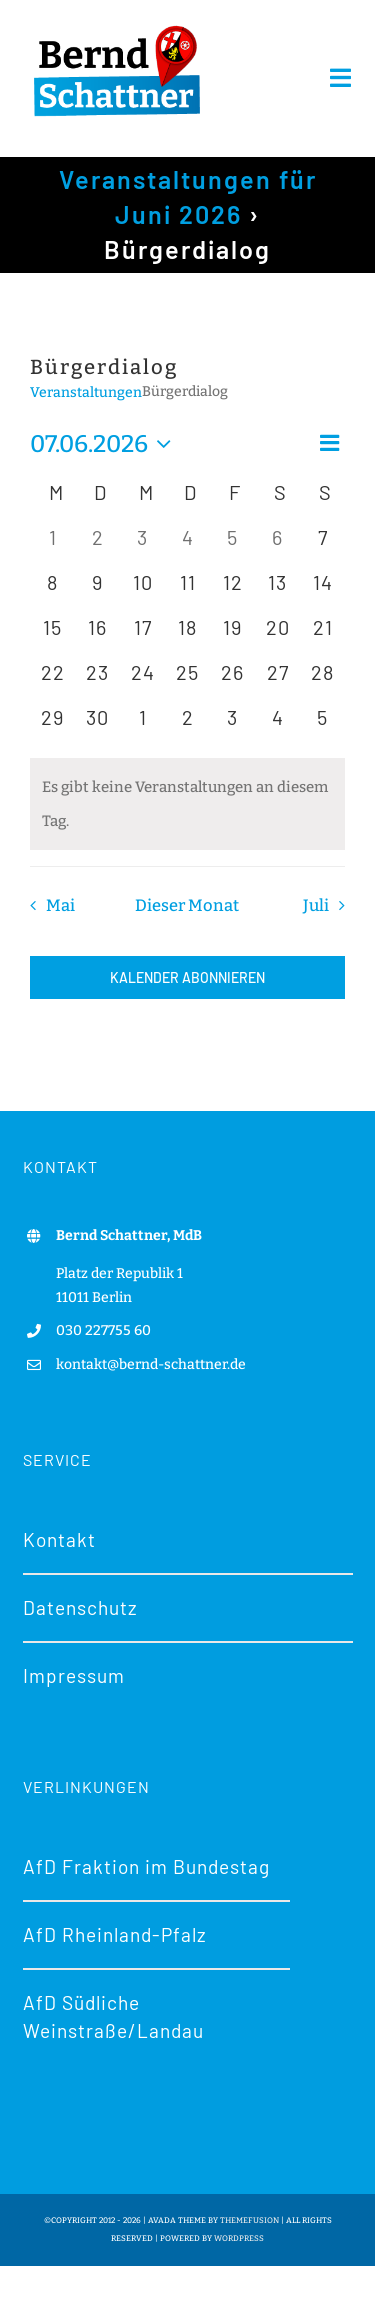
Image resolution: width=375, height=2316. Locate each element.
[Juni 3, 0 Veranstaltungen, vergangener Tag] (142, 545)
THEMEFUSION (249, 2220)
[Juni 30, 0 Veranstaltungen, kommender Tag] (97, 725)
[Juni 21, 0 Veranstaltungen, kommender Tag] (322, 635)
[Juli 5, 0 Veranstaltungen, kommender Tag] (322, 725)
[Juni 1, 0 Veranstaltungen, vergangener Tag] (52, 545)
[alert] (187, 804)
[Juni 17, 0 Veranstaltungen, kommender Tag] (142, 635)
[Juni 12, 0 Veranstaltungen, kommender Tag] (232, 590)
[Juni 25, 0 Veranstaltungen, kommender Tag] (187, 680)
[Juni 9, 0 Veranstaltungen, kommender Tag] (97, 590)
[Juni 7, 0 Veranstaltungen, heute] (322, 545)
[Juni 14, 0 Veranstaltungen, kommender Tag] (322, 590)
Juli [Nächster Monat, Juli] (316, 905)
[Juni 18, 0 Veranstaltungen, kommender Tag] (187, 635)
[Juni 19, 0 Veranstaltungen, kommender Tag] (232, 635)
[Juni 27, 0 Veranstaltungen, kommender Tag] (277, 680)
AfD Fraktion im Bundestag (146, 1866)
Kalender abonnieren (187, 977)
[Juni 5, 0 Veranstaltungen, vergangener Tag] (232, 545)
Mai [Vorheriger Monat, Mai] (60, 905)
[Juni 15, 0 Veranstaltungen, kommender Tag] (52, 635)
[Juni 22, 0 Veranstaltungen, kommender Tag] (52, 680)
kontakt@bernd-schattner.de (151, 1364)
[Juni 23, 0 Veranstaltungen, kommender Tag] (97, 680)
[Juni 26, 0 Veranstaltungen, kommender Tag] (232, 680)
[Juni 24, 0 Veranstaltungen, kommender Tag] (142, 680)
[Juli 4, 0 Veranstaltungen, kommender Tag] (277, 725)
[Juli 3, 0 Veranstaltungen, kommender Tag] (232, 725)
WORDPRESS (239, 2238)
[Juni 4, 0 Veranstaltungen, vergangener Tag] (187, 545)
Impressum (74, 1675)
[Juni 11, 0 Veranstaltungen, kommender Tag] (187, 590)
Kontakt (59, 1539)
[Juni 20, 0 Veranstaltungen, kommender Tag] (277, 635)
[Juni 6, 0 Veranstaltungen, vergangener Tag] (277, 545)
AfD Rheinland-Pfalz (115, 1934)
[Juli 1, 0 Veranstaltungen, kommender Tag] (142, 725)
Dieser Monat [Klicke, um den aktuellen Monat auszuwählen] (187, 905)
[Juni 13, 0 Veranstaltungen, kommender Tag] (277, 590)
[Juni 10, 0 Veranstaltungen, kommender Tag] (142, 590)
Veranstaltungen (86, 392)
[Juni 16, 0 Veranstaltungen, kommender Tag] (97, 635)
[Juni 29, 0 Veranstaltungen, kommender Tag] (52, 725)
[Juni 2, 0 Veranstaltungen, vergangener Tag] (97, 545)
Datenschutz (80, 1607)
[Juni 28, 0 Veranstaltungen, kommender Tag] (322, 680)
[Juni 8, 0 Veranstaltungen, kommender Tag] (52, 590)
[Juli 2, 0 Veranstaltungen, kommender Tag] (187, 725)
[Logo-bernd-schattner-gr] (117, 27)
